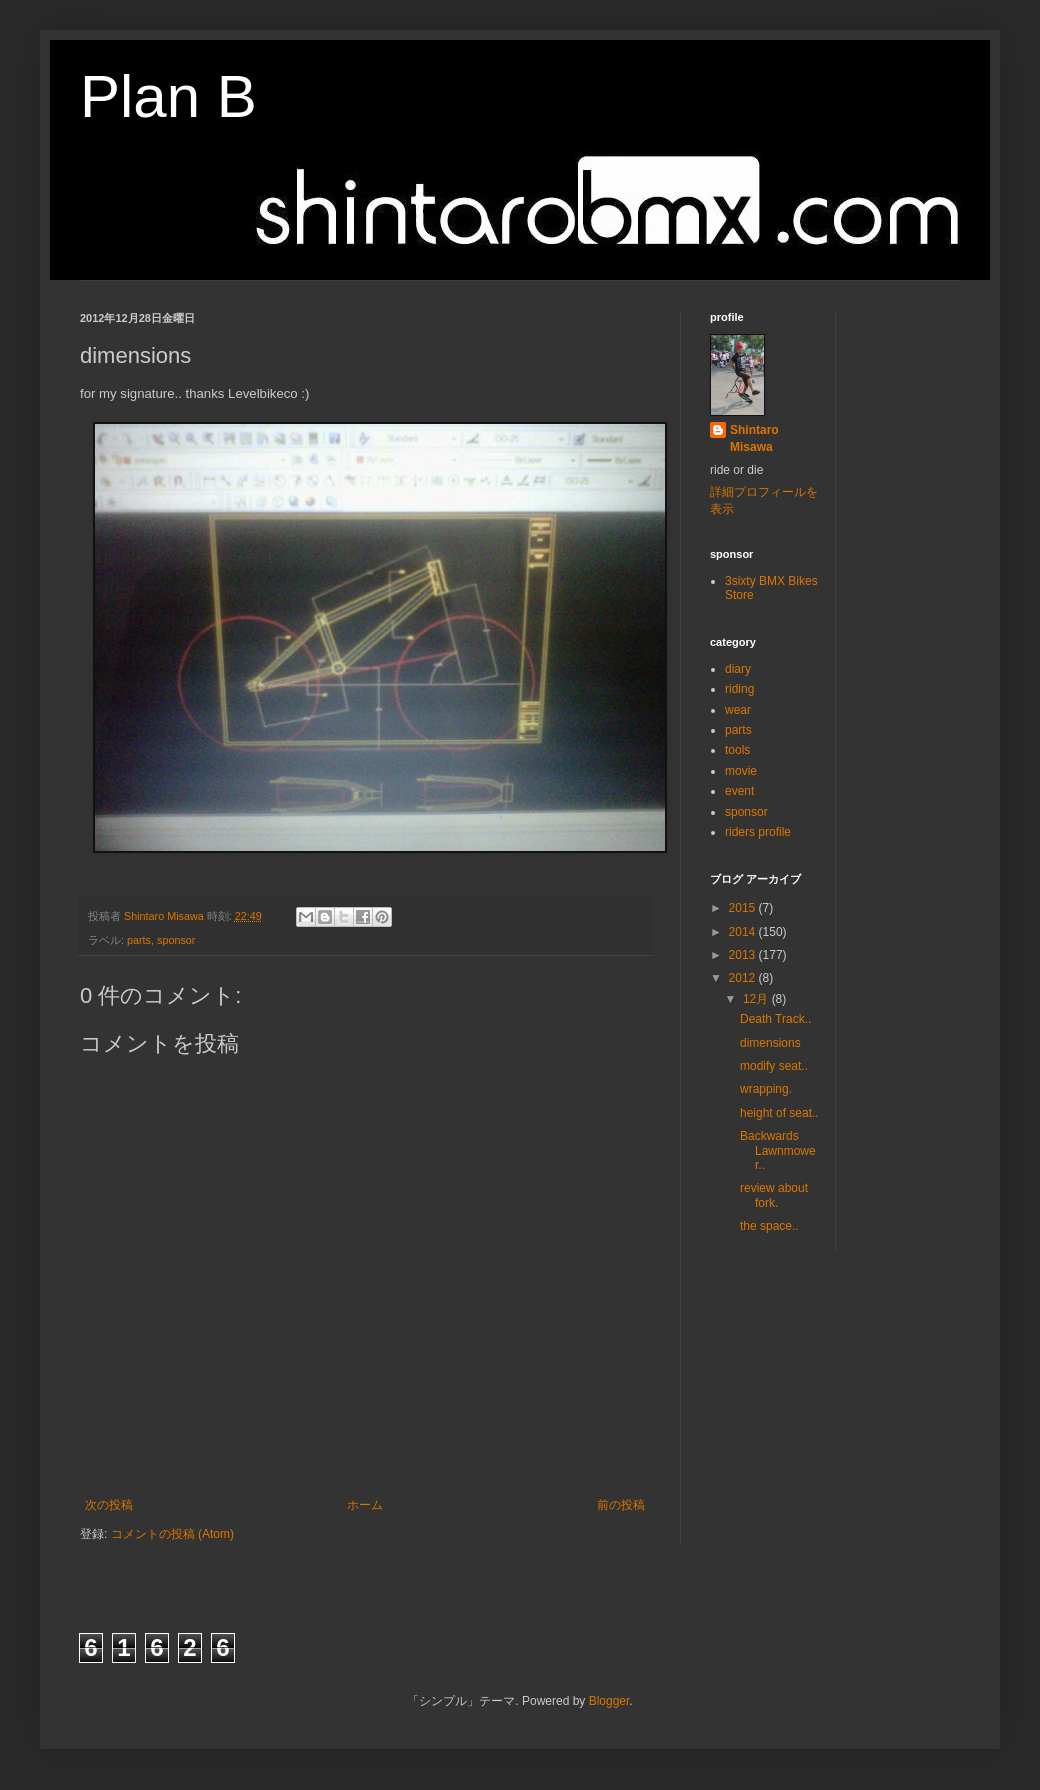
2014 (744, 932)
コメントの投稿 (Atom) (172, 1534)
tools (737, 750)
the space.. (769, 1226)
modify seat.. (774, 1066)
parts (139, 940)
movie (741, 771)
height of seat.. (779, 1113)
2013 (744, 955)
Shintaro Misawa (754, 438)
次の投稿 (109, 1505)
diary (738, 669)
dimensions (770, 1043)
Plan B (168, 96)
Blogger (609, 1701)
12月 (757, 999)
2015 (744, 908)
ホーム (365, 1505)
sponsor (176, 940)
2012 (744, 978)
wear (738, 710)
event (739, 791)
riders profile (758, 832)
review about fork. (774, 1195)
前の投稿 (621, 1505)
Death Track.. (775, 1019)
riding (739, 689)
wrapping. (766, 1089)
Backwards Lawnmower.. (778, 1150)
